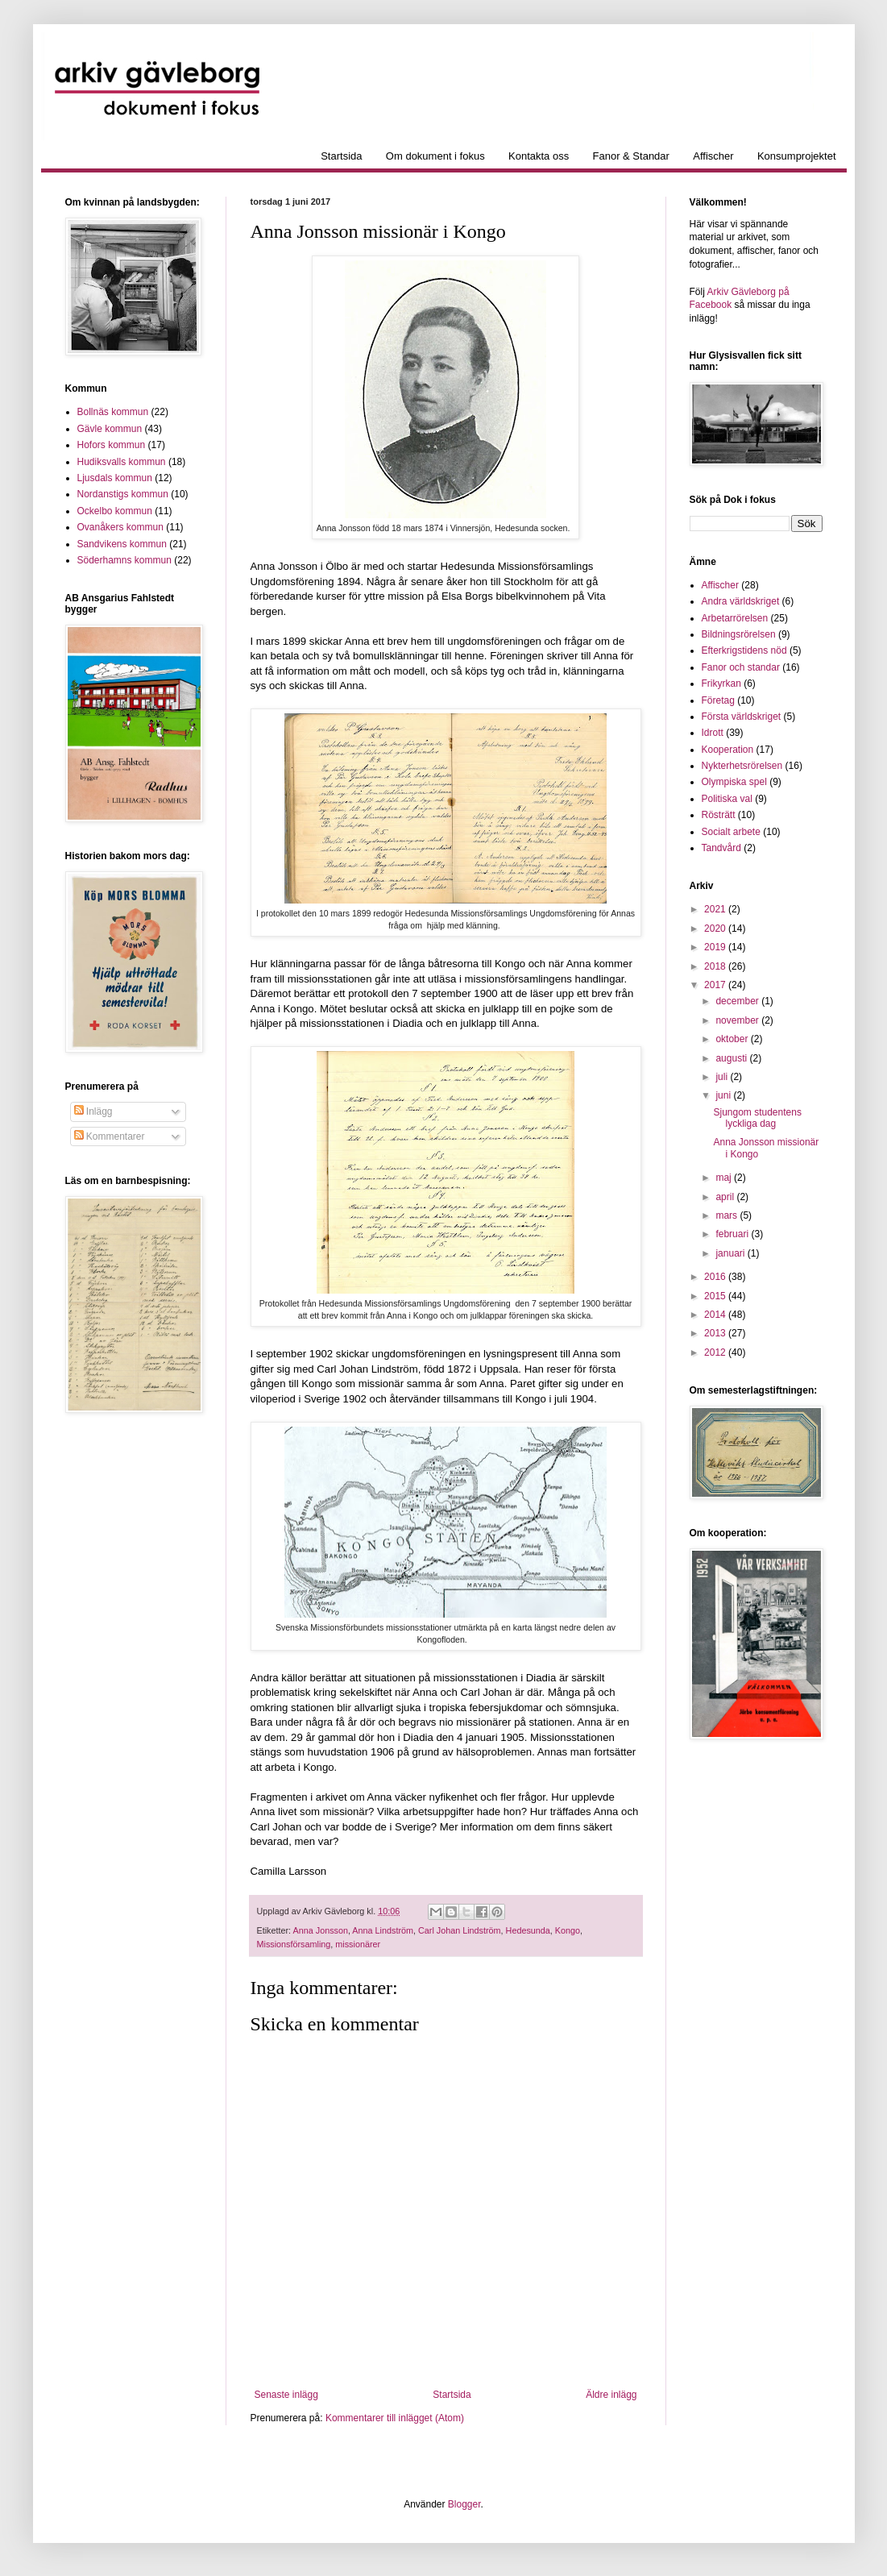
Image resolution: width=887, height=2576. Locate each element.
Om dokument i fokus (435, 156)
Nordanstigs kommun (122, 494)
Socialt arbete (731, 831)
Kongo (567, 1930)
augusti (732, 1058)
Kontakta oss (538, 156)
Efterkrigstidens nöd (744, 650)
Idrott (712, 732)
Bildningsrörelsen (739, 634)
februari (733, 1234)
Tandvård (721, 848)
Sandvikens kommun (122, 544)
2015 (716, 1296)
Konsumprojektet (796, 156)
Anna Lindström (382, 1930)
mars (727, 1215)
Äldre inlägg (611, 2394)
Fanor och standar (741, 667)
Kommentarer (109, 1136)
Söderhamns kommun (124, 560)
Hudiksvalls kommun (121, 461)
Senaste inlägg (286, 2394)
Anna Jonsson (320, 1930)
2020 (716, 928)
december (738, 1001)
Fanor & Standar (631, 156)
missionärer (357, 1944)
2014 (716, 1314)
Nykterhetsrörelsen (742, 765)
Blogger (464, 2504)
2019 (716, 947)
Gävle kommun (110, 428)
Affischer (713, 156)
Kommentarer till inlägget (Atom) (394, 2418)
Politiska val (727, 798)
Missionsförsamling (294, 1944)
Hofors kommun (111, 445)
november (738, 1020)
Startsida (341, 156)
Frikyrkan (721, 683)
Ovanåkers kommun (120, 527)
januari (731, 1253)
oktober (732, 1039)
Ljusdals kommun (114, 478)
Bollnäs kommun (113, 412)
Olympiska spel (734, 781)
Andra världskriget (741, 601)
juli (722, 1076)
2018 (716, 966)
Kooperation (728, 749)
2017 (716, 985)
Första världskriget (741, 716)
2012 (716, 1352)
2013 (716, 1333)
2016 (716, 1276)
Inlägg (93, 1111)
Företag (718, 700)
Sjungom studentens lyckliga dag (757, 1118)
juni (724, 1095)
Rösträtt (719, 815)
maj (724, 1177)
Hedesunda (528, 1930)
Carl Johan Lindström (459, 1930)
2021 (716, 909)
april (725, 1197)
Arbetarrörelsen (735, 618)
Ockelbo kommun (114, 511)
